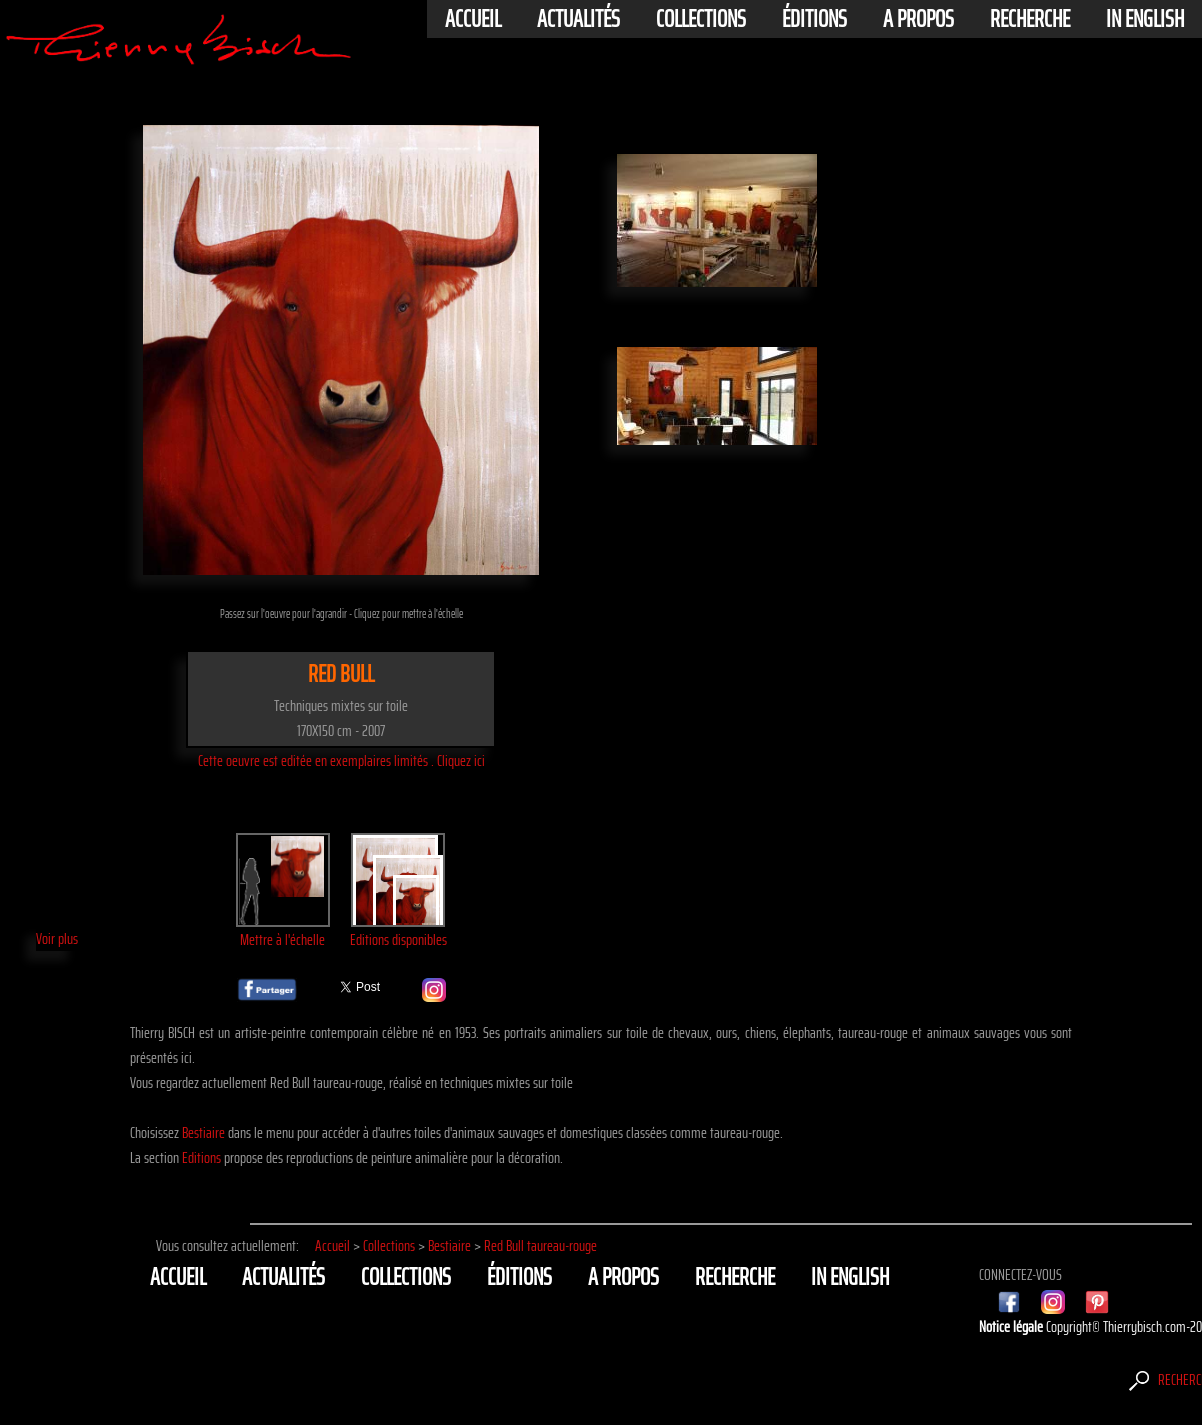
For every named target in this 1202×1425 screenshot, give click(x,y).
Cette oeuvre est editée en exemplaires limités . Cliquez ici (341, 760)
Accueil (473, 19)
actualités (578, 19)
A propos (918, 19)
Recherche (1030, 19)
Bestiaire (203, 1132)
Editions (201, 1157)
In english (1145, 19)
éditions (814, 19)
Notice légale (1012, 1326)
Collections (701, 19)
